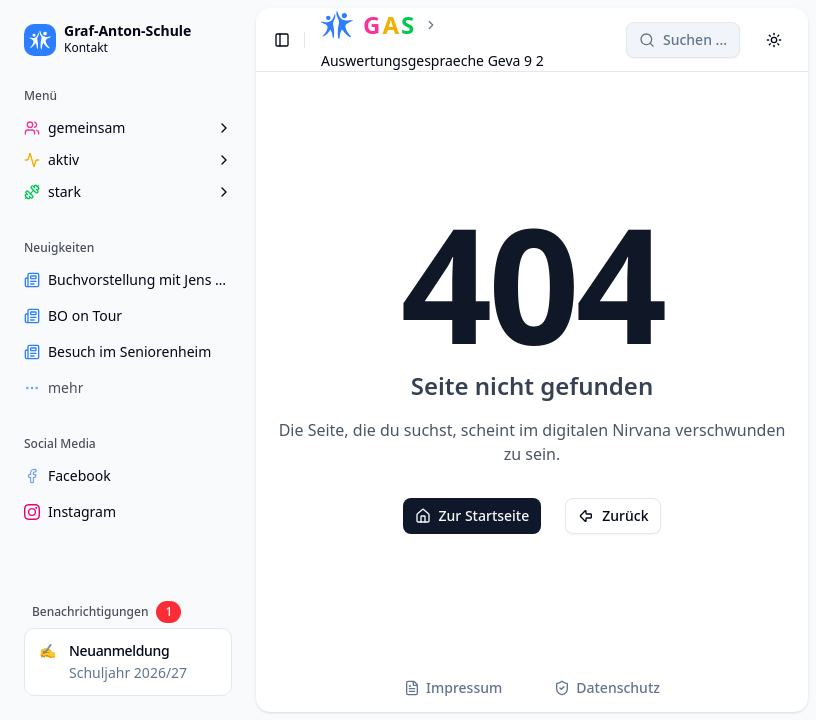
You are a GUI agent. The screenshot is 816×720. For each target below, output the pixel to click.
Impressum (453, 687)
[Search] (683, 40)
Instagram (70, 511)
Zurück (613, 515)
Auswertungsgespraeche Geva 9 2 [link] (432, 60)
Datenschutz (607, 687)
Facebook (67, 475)
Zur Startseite (472, 515)
